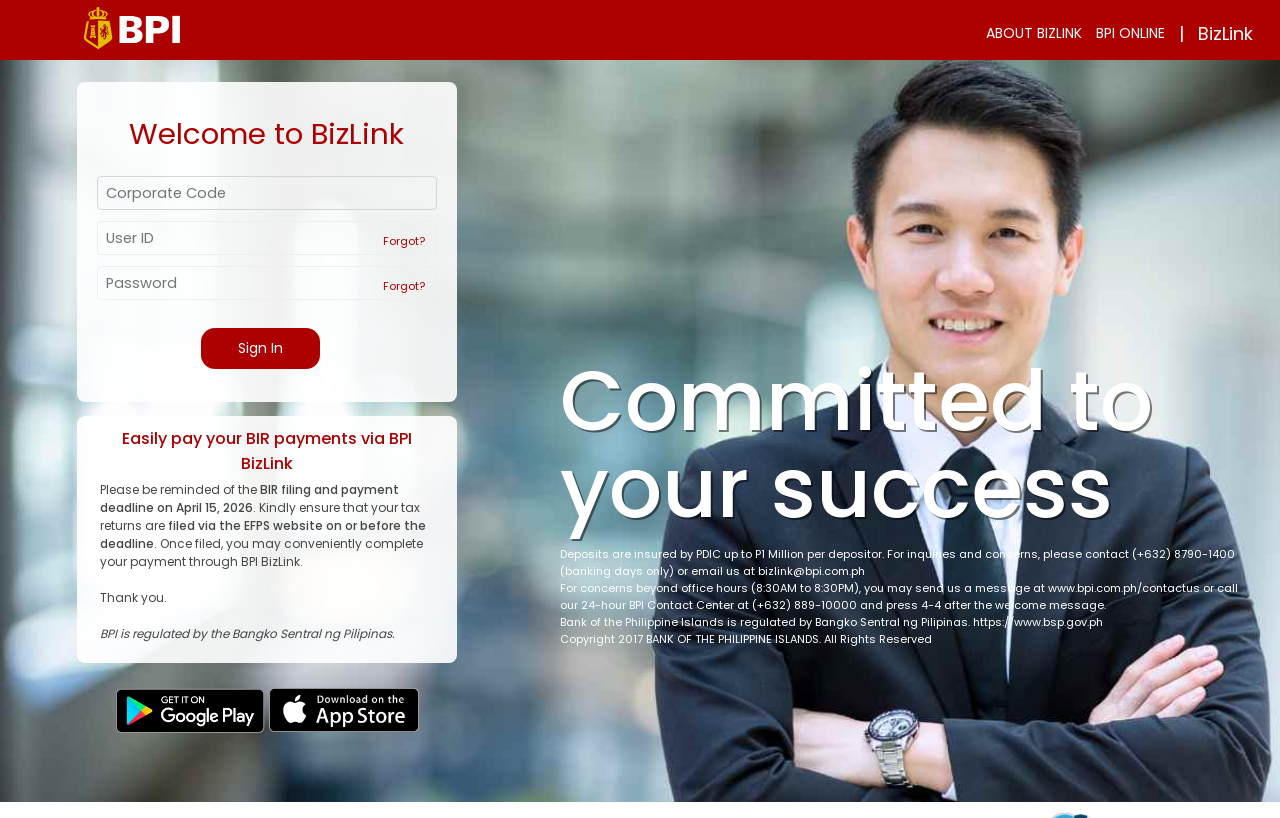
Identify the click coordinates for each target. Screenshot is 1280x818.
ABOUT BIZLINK (1034, 33)
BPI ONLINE (1130, 33)
